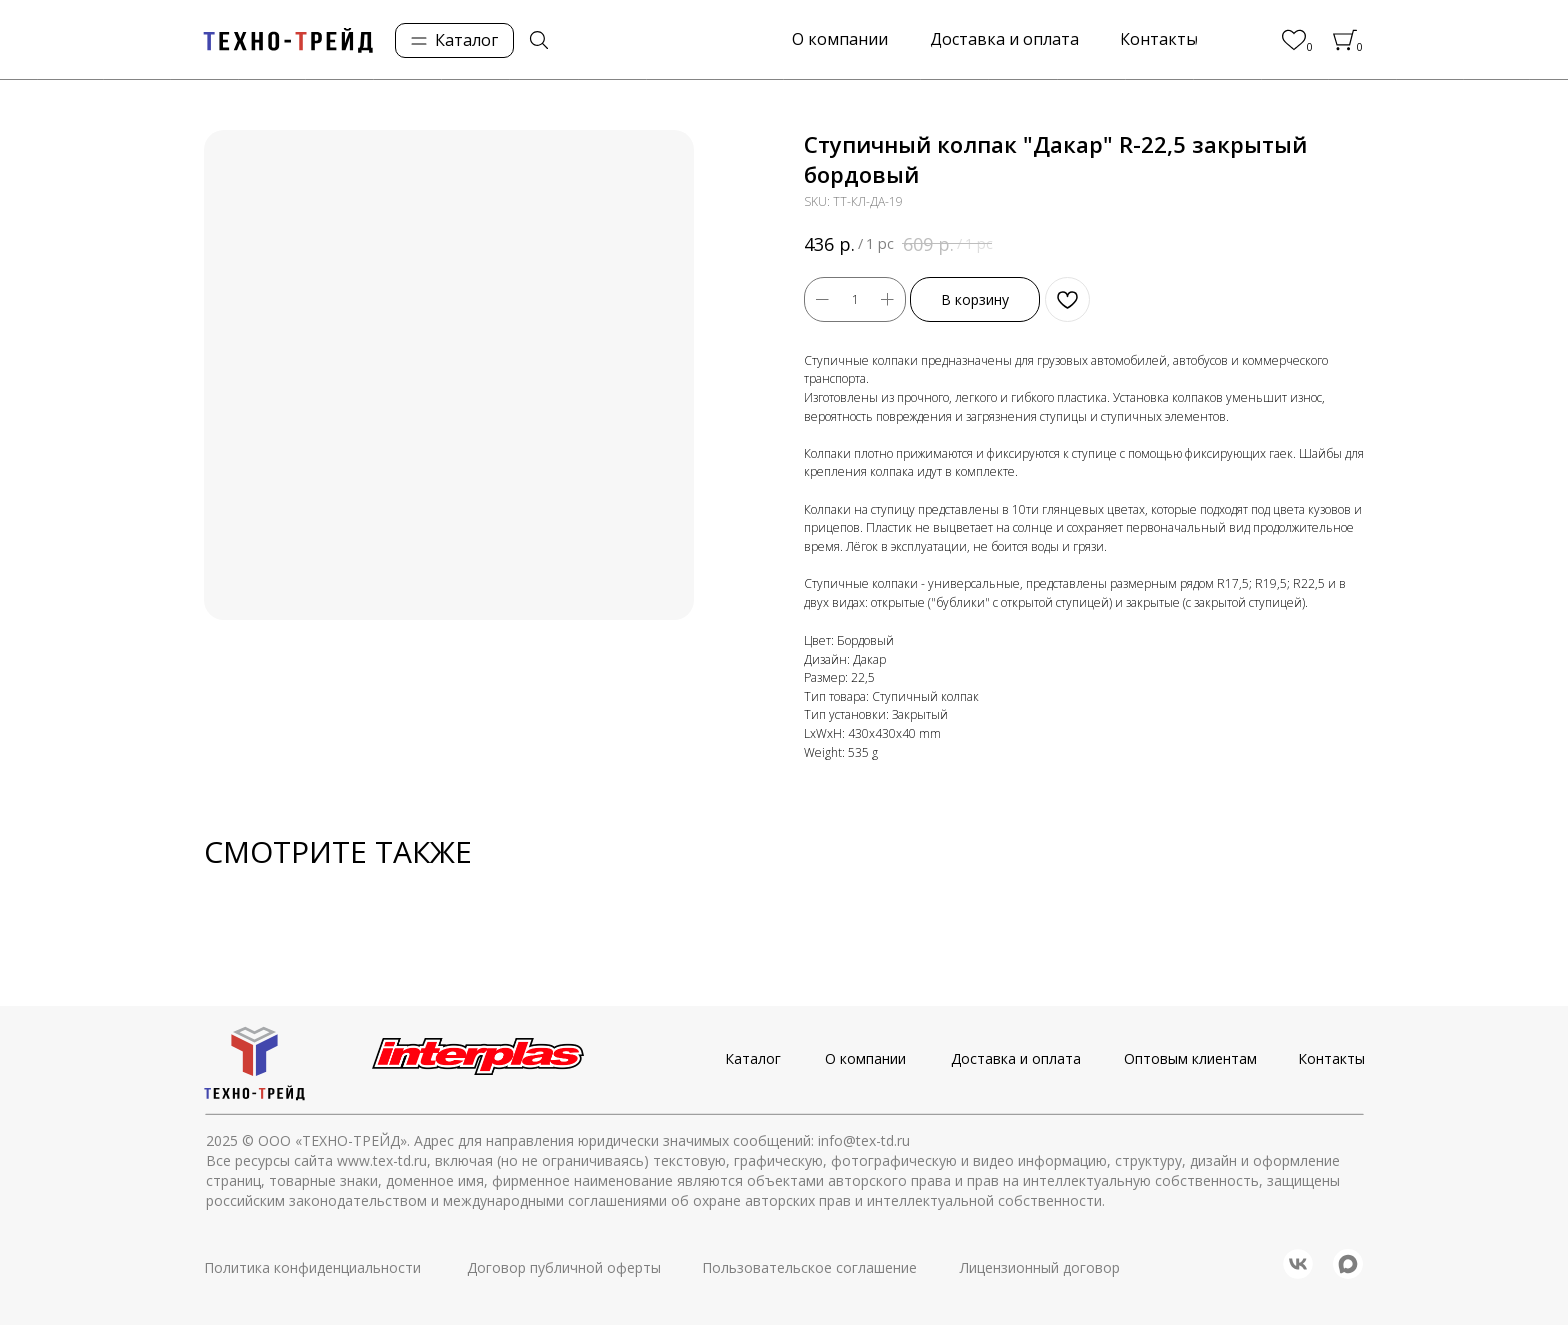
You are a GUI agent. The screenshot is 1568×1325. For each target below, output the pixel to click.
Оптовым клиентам (1190, 1058)
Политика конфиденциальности (312, 1267)
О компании (865, 1058)
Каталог (753, 1058)
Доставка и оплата (1016, 1058)
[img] (539, 40)
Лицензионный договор (1040, 1267)
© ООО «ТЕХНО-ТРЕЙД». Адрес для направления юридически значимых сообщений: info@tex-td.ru (576, 1140)
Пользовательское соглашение (809, 1267)
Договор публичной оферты (564, 1267)
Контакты (1331, 1058)
